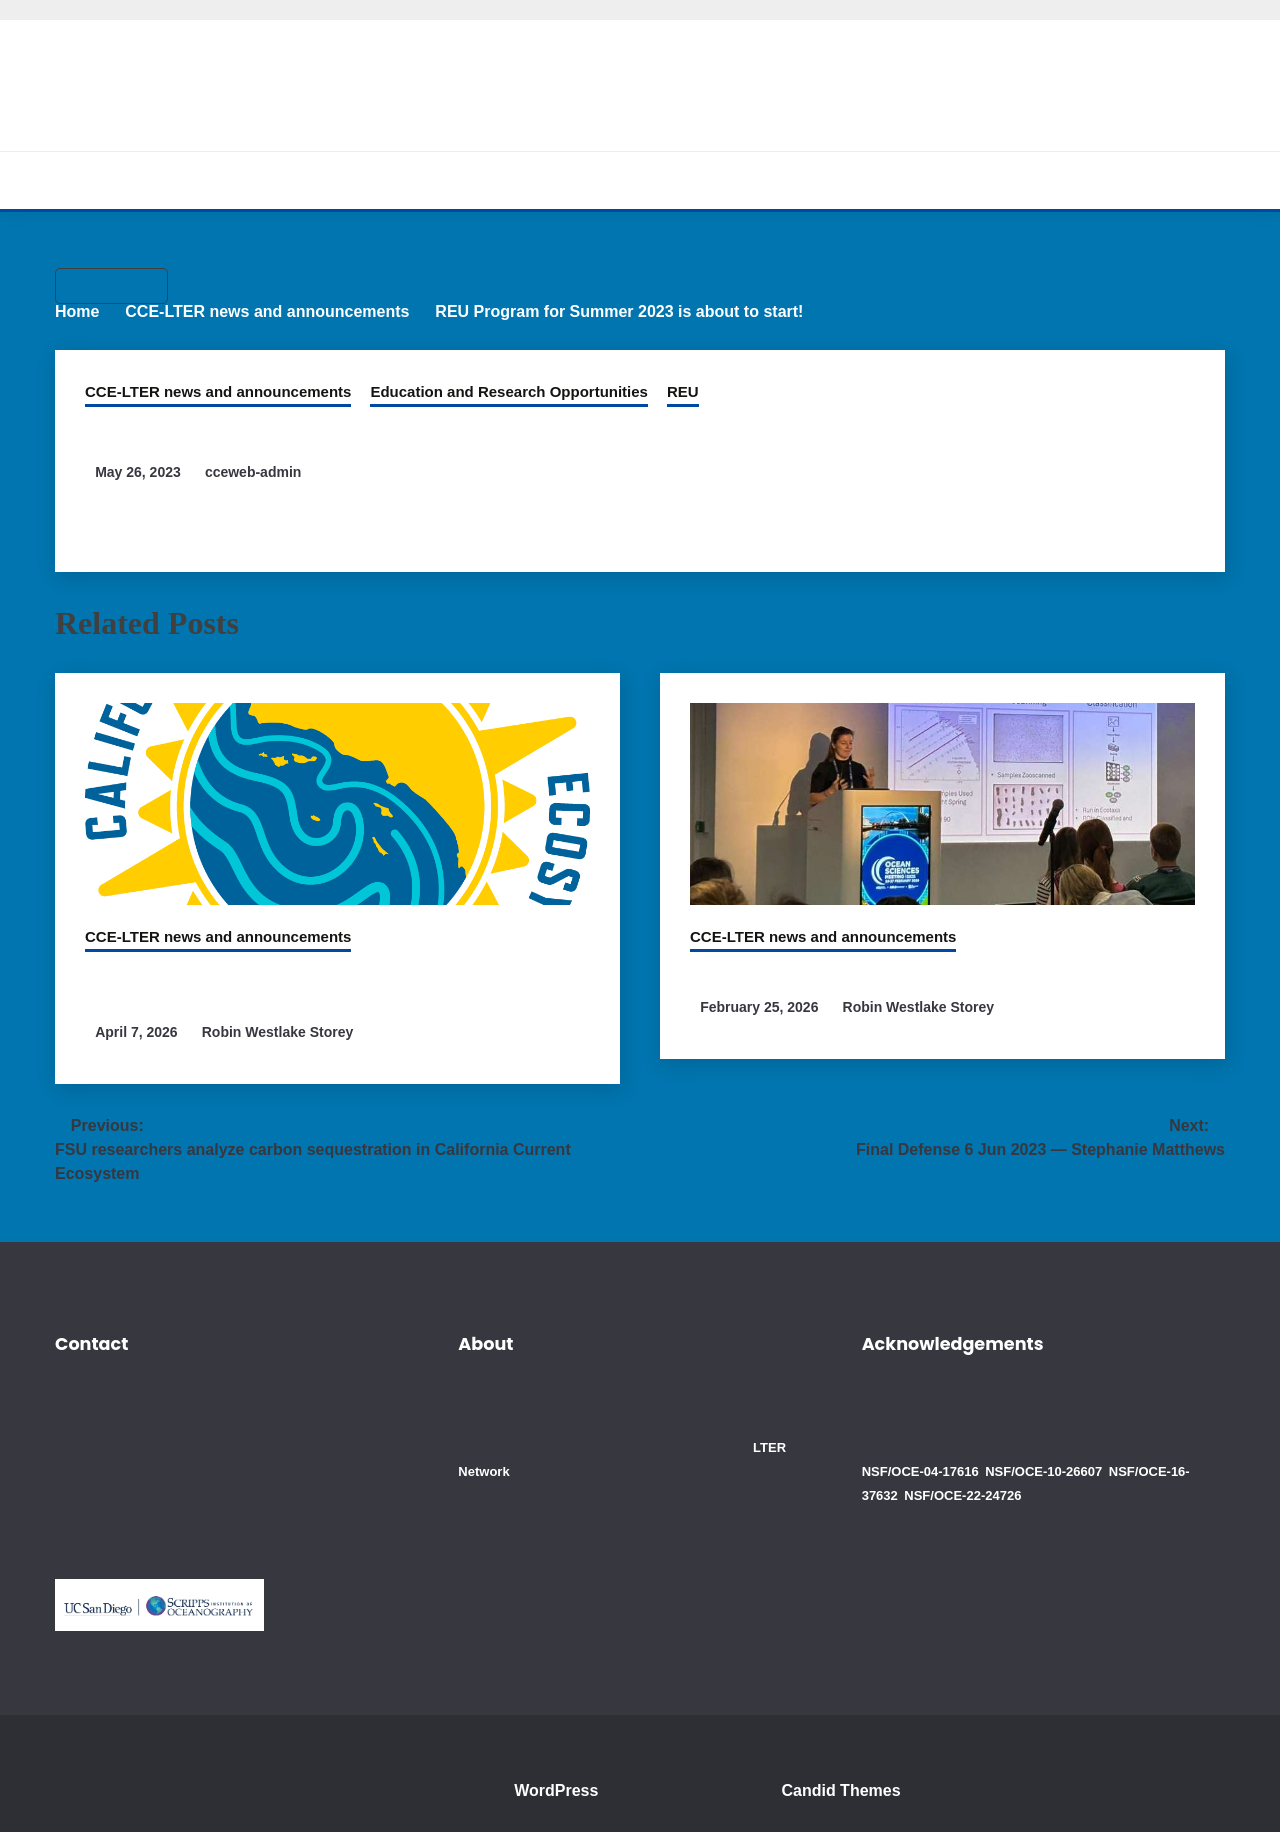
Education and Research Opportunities (475, 377)
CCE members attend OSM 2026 (833, 982)
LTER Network (590, 1460)
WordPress (560, 1779)
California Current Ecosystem (640, 75)
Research (536, 180)
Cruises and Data (674, 180)
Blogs (909, 180)
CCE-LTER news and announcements (207, 377)
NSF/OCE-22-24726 (918, 1484)
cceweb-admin (263, 458)
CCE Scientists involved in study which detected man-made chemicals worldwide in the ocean (323, 994)
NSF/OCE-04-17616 (918, 1460)
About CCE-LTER (399, 180)
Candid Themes (852, 1779)
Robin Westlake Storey (283, 1043)
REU (636, 377)
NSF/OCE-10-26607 (1037, 1460)
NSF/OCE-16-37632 (1156, 1460)
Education (813, 180)
